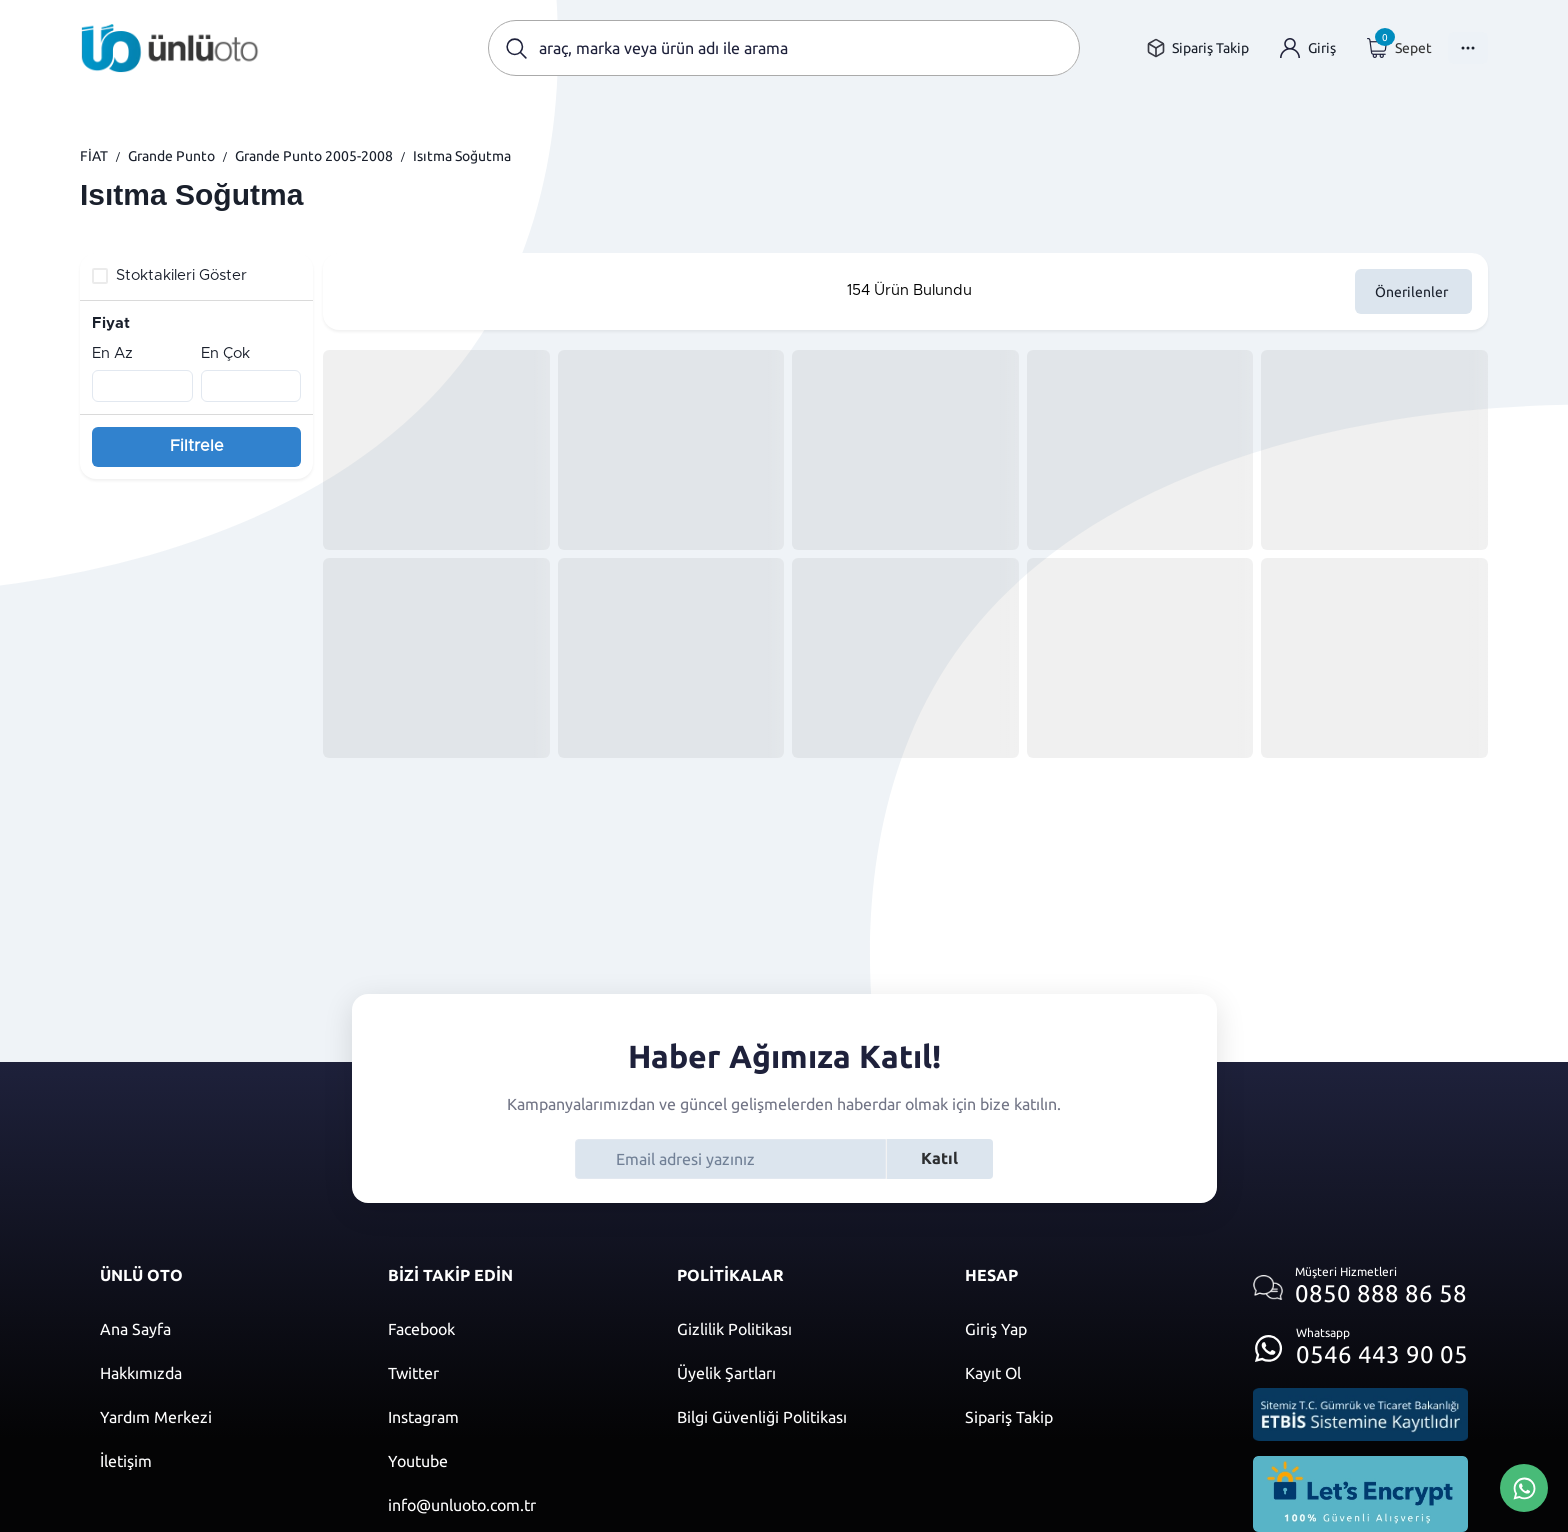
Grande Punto (171, 156)
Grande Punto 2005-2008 (314, 156)
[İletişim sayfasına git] (224, 1461)
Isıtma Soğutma (462, 156)
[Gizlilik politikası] (801, 1329)
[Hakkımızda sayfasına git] (224, 1373)
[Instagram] (512, 1417)
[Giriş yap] (1308, 48)
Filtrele (197, 446)
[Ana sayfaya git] (170, 48)
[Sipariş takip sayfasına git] (1197, 48)
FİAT (94, 156)
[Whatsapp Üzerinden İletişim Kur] (1524, 1486)
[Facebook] (512, 1329)
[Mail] (512, 1505)
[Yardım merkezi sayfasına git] (224, 1417)
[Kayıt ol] (1089, 1373)
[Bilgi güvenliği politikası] (801, 1417)
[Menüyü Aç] (1468, 48)
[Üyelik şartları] (801, 1373)
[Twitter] (512, 1373)
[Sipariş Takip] (1089, 1417)
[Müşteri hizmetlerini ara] (1360, 1287)
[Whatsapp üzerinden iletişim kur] (1360, 1342)
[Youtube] (512, 1461)
